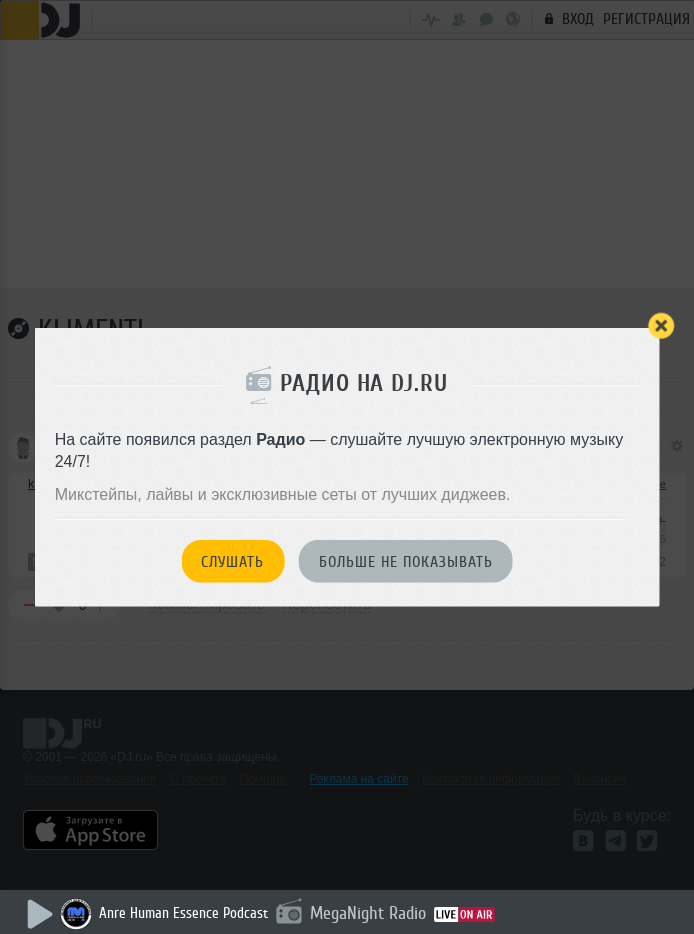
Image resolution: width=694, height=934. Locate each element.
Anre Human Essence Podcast (183, 913)
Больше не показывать (406, 562)
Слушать (232, 562)
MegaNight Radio (368, 913)
